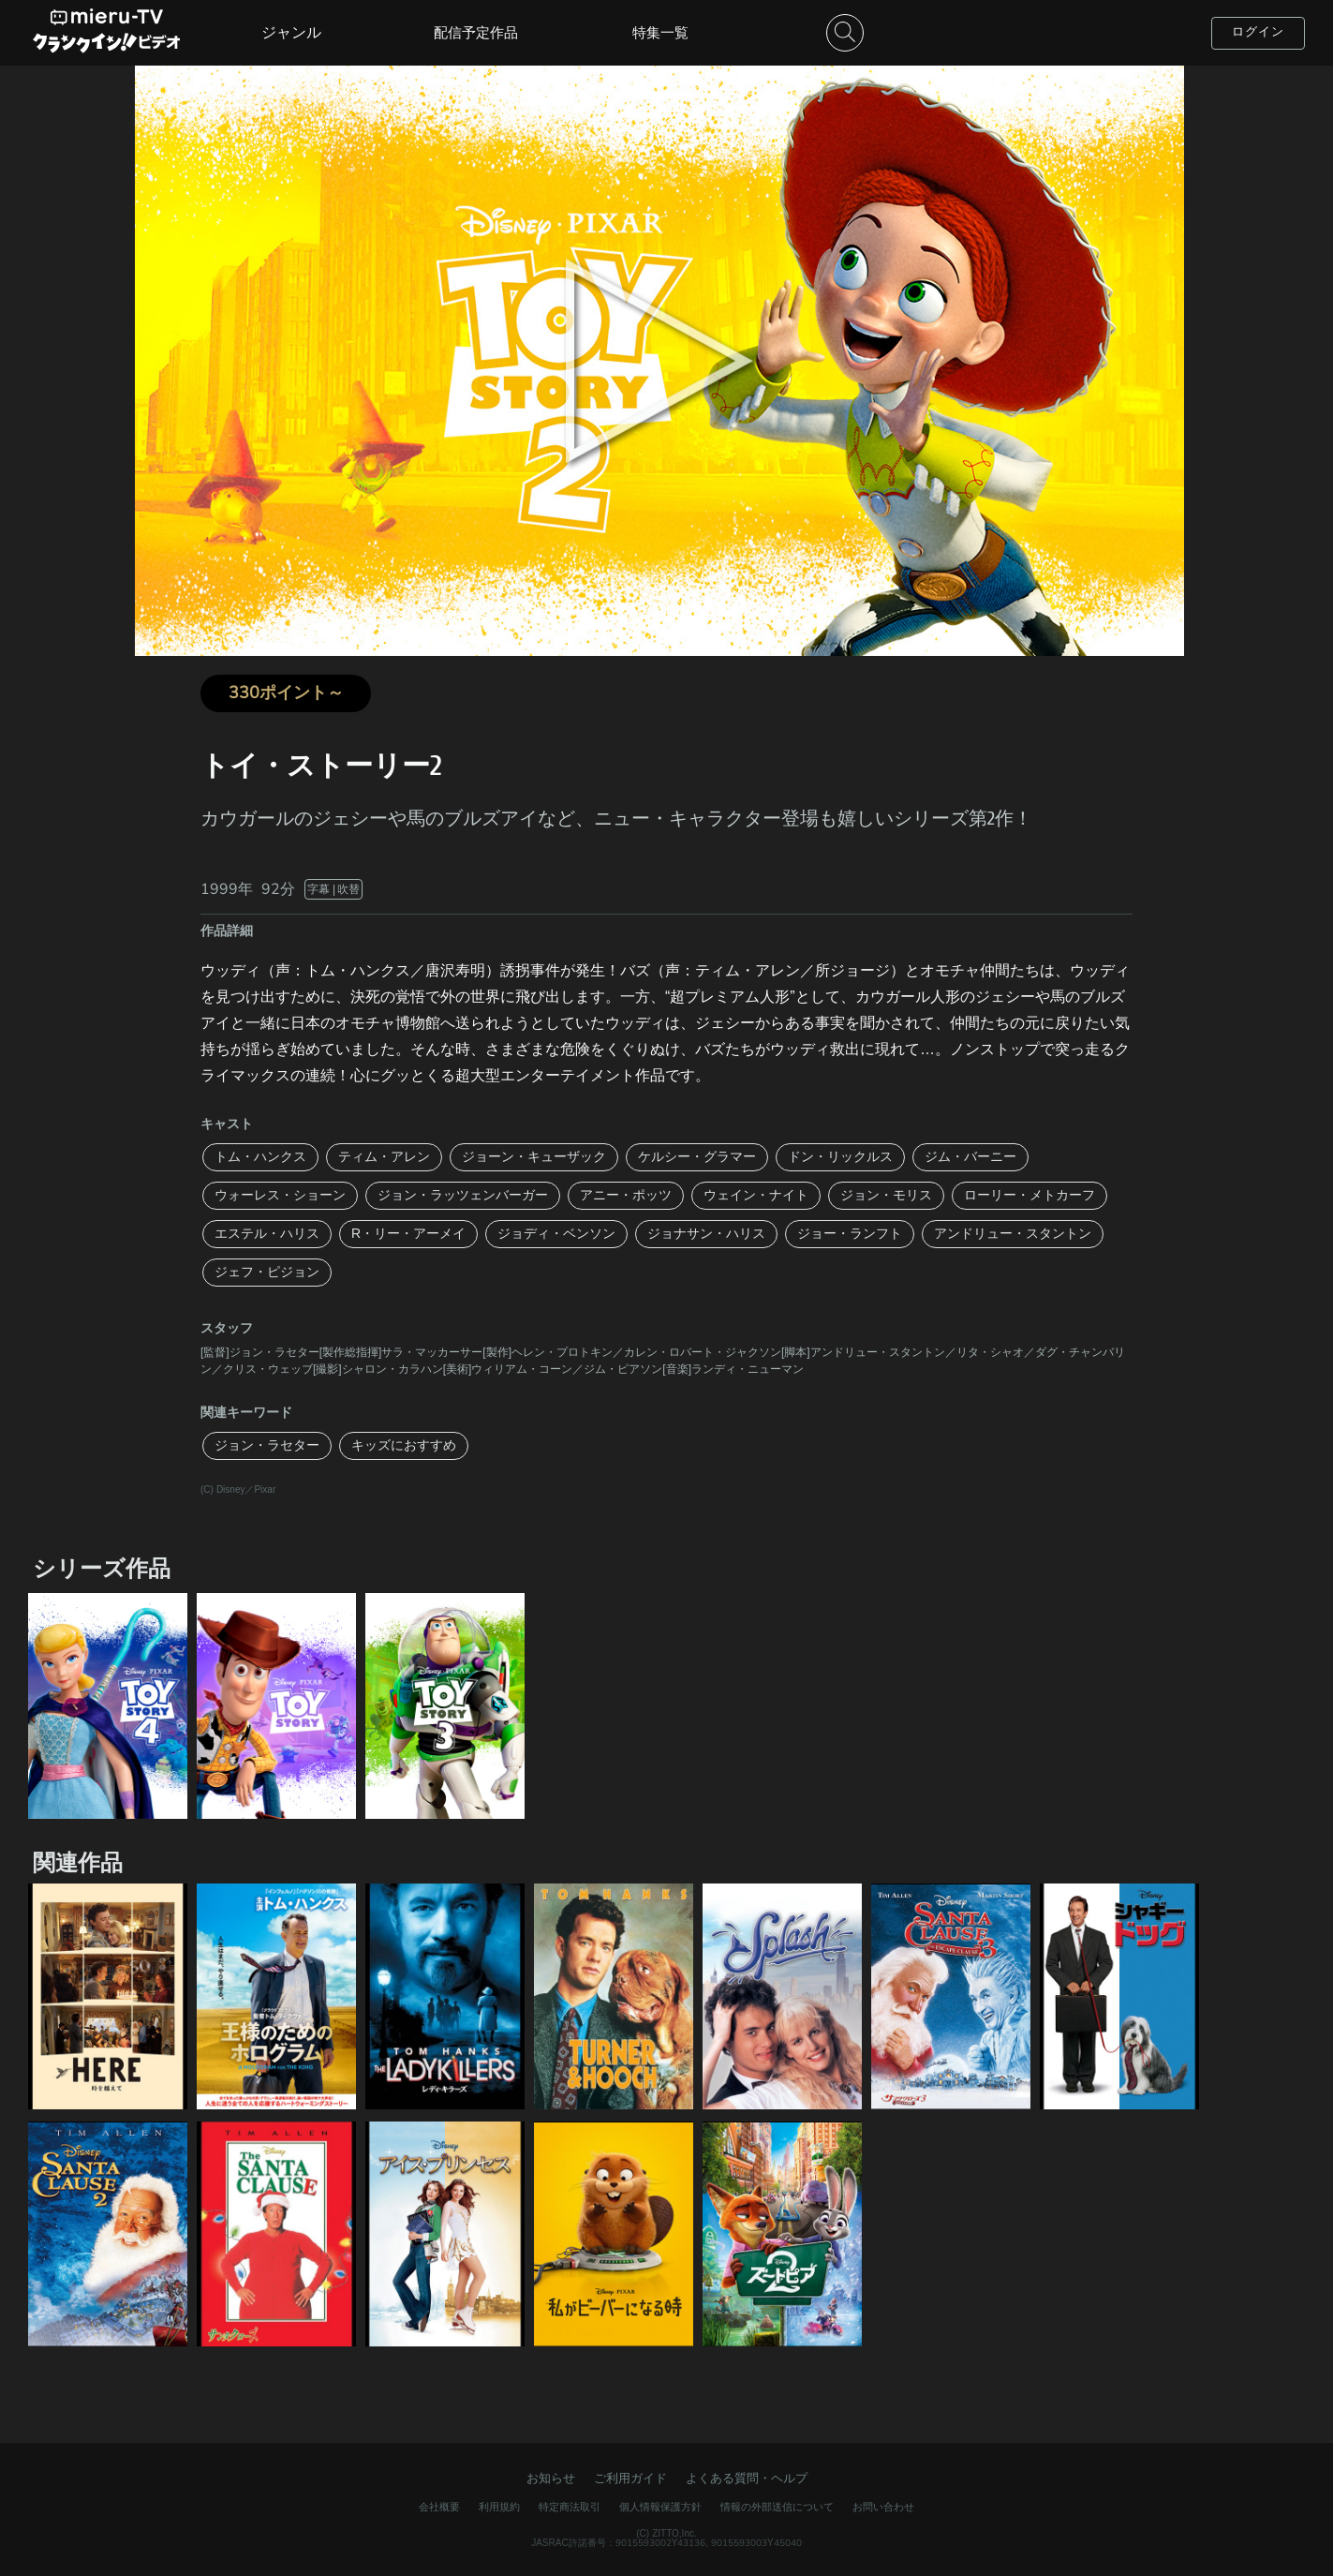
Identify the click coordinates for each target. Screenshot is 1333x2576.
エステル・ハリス (267, 1234)
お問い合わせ (883, 2507)
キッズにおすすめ (403, 1445)
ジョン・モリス (886, 1195)
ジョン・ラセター (267, 1445)
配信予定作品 (476, 32)
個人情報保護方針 (660, 2507)
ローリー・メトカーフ (1029, 1195)
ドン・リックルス (840, 1157)
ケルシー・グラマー (697, 1157)
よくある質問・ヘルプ (746, 2478)
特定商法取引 (569, 2507)
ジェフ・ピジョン (267, 1272)
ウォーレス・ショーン (280, 1195)
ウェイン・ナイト (756, 1195)
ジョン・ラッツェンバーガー (463, 1195)
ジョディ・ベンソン (556, 1234)
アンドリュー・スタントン (1012, 1234)
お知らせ (550, 2478)
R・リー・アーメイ (408, 1234)
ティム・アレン (384, 1157)
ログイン (1258, 31)
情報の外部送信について (777, 2507)
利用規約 (499, 2507)
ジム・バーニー (970, 1157)
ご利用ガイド (630, 2478)
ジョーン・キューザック (534, 1157)
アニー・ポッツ (626, 1195)
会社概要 (439, 2507)
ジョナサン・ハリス (706, 1234)
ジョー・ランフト (849, 1234)
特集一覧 (660, 32)
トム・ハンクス (260, 1157)
